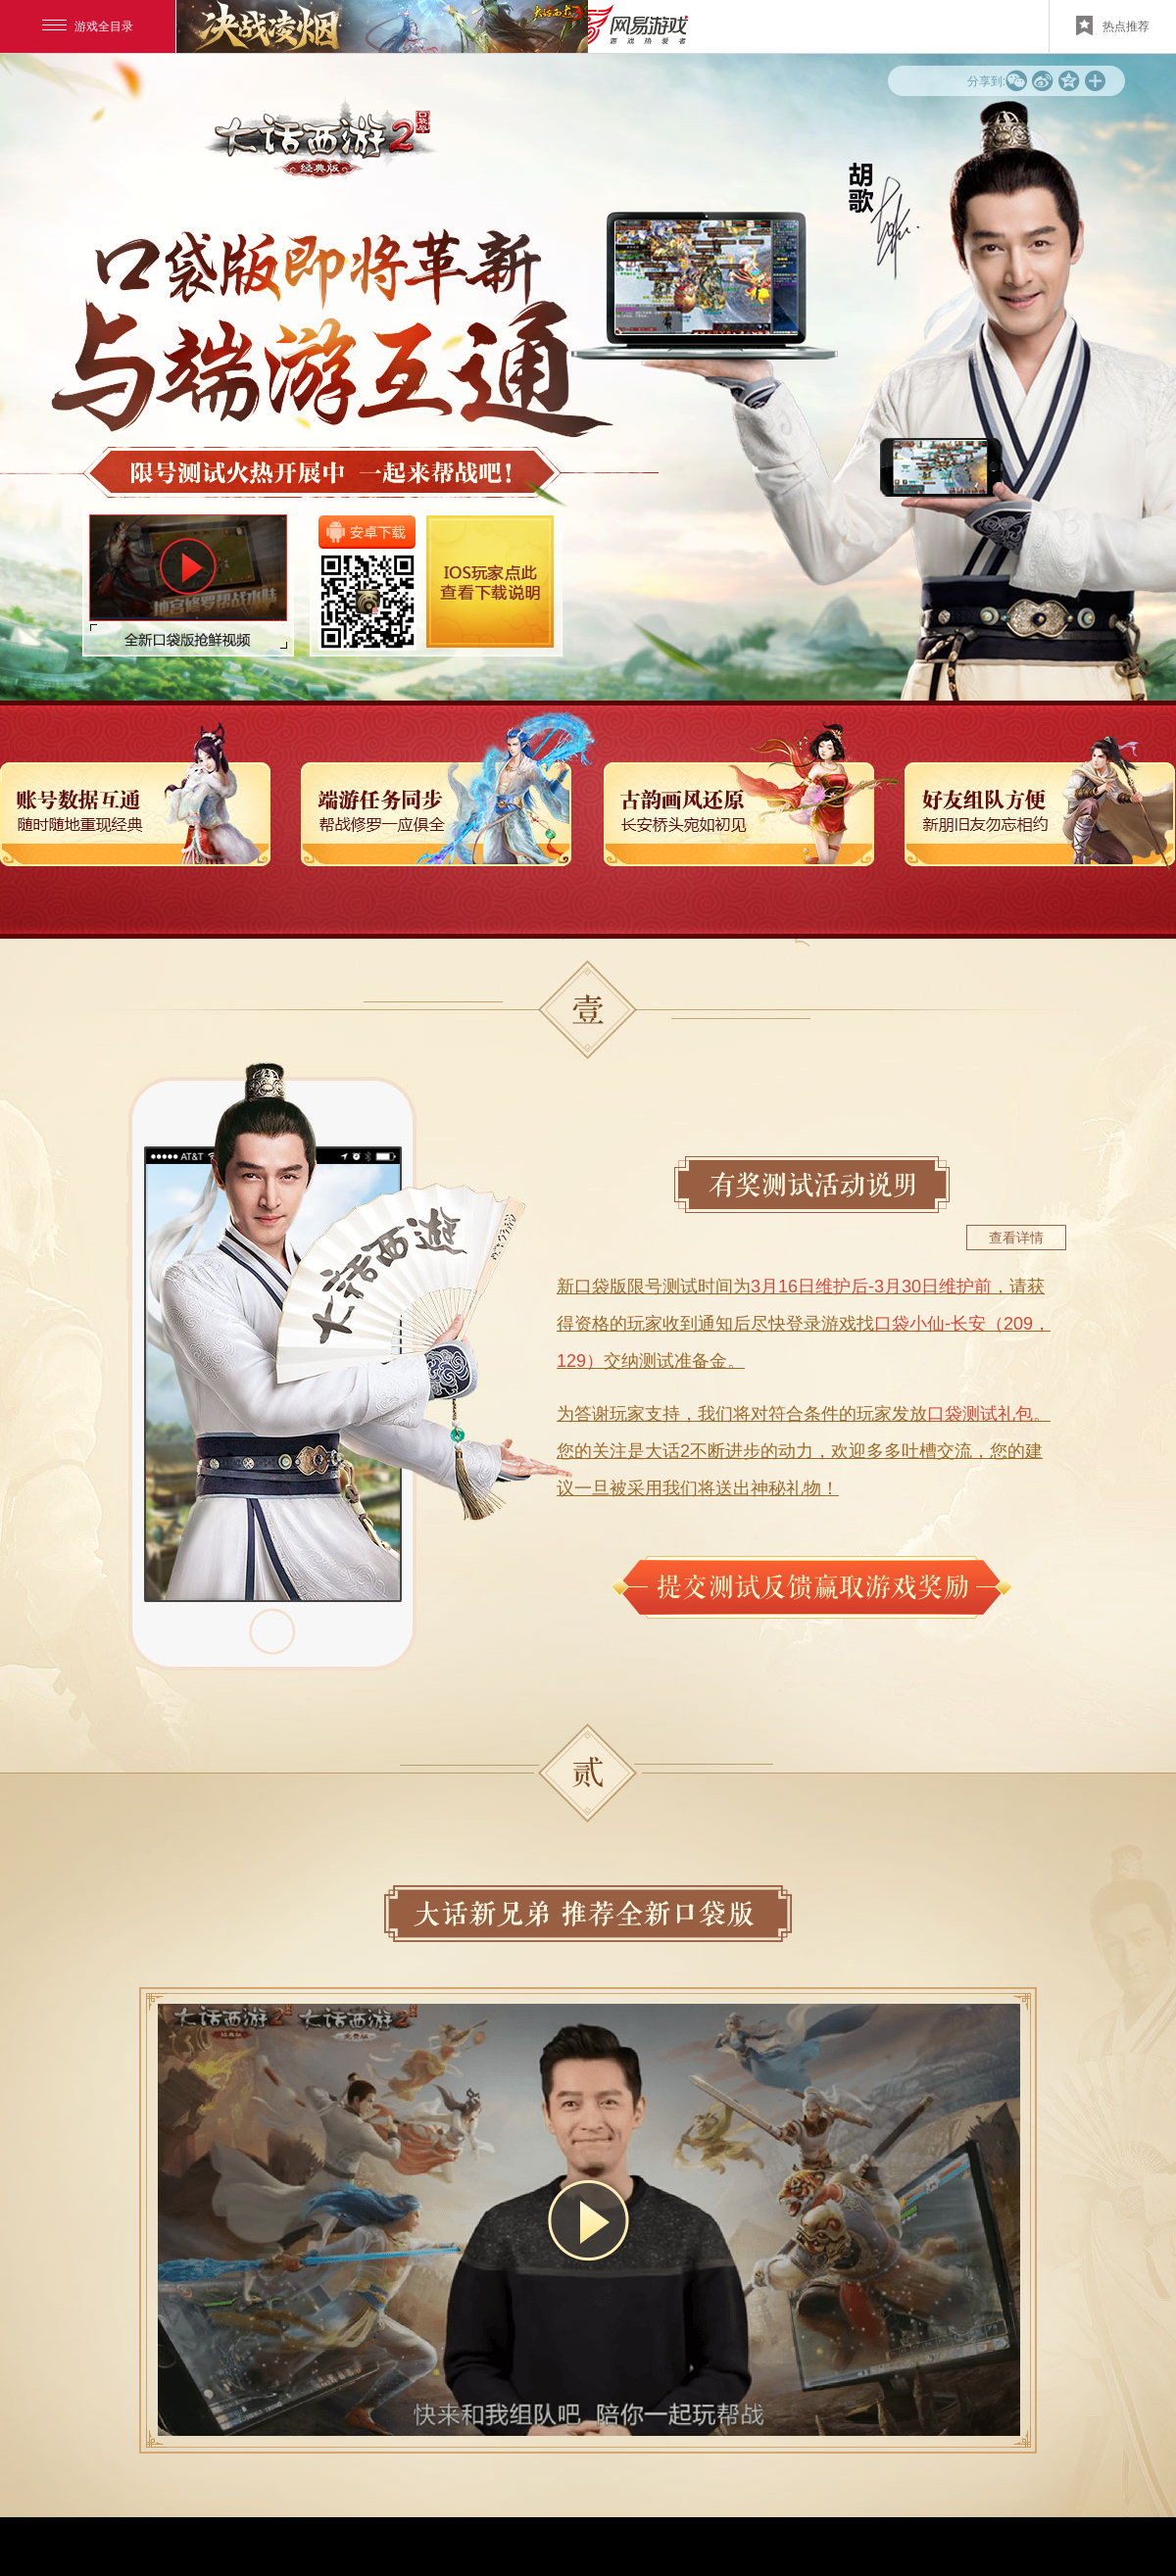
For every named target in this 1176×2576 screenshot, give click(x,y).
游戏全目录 (87, 26)
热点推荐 (1113, 25)
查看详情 (1016, 1237)
